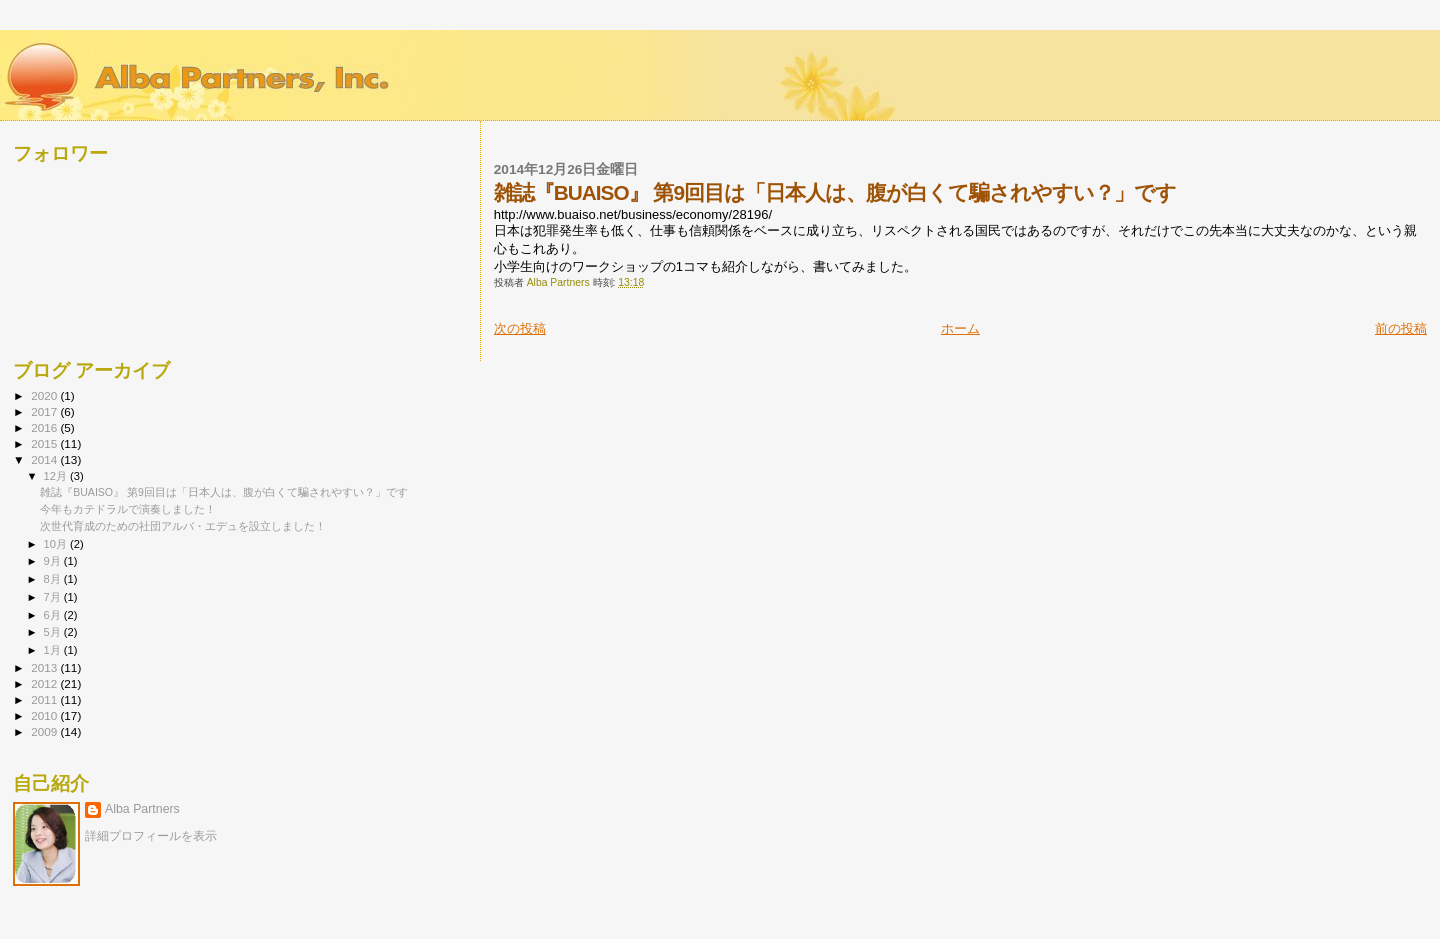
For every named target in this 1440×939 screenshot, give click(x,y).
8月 (54, 579)
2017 (45, 411)
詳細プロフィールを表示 (151, 836)
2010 (45, 715)
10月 (57, 544)
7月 (54, 597)
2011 (45, 699)
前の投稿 (1401, 328)
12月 (57, 476)
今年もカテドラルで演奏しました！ (128, 509)
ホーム (960, 328)
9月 (54, 561)
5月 (54, 632)
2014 (45, 459)
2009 (45, 731)
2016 (45, 427)
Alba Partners (142, 809)
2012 (45, 683)
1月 (54, 650)
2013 (45, 667)
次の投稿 (520, 328)
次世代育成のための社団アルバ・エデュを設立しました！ (183, 526)
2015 (45, 443)
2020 (45, 395)
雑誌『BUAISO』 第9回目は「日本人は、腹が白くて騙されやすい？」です (224, 492)
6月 (54, 615)
